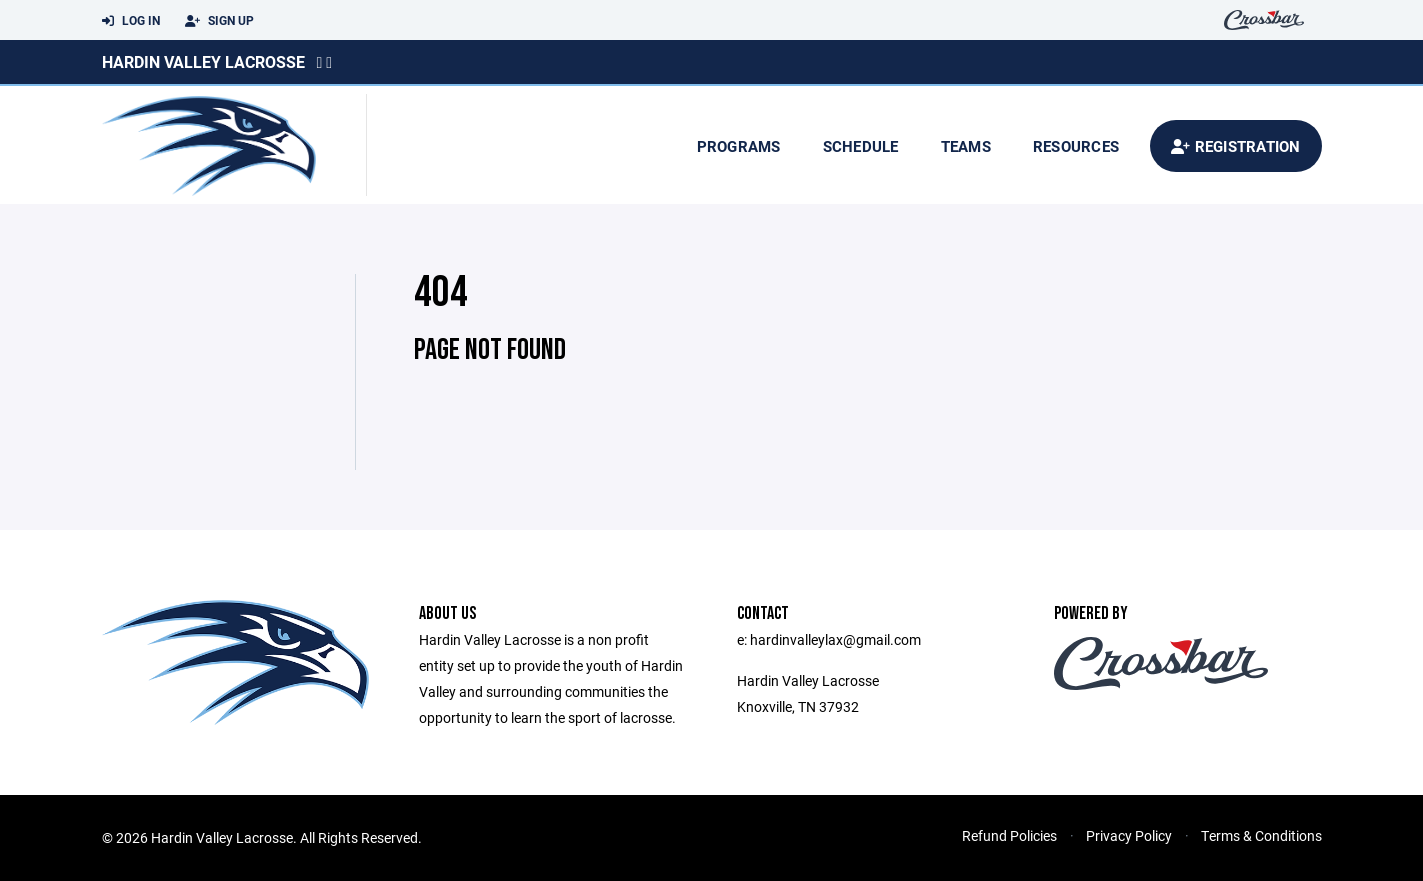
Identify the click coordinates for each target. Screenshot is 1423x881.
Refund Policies (1009, 835)
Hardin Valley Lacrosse (203, 61)
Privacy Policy (1129, 835)
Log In (131, 21)
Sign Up (219, 21)
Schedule (861, 146)
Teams (966, 146)
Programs (739, 146)
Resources (1076, 146)
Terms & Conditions (1261, 835)
